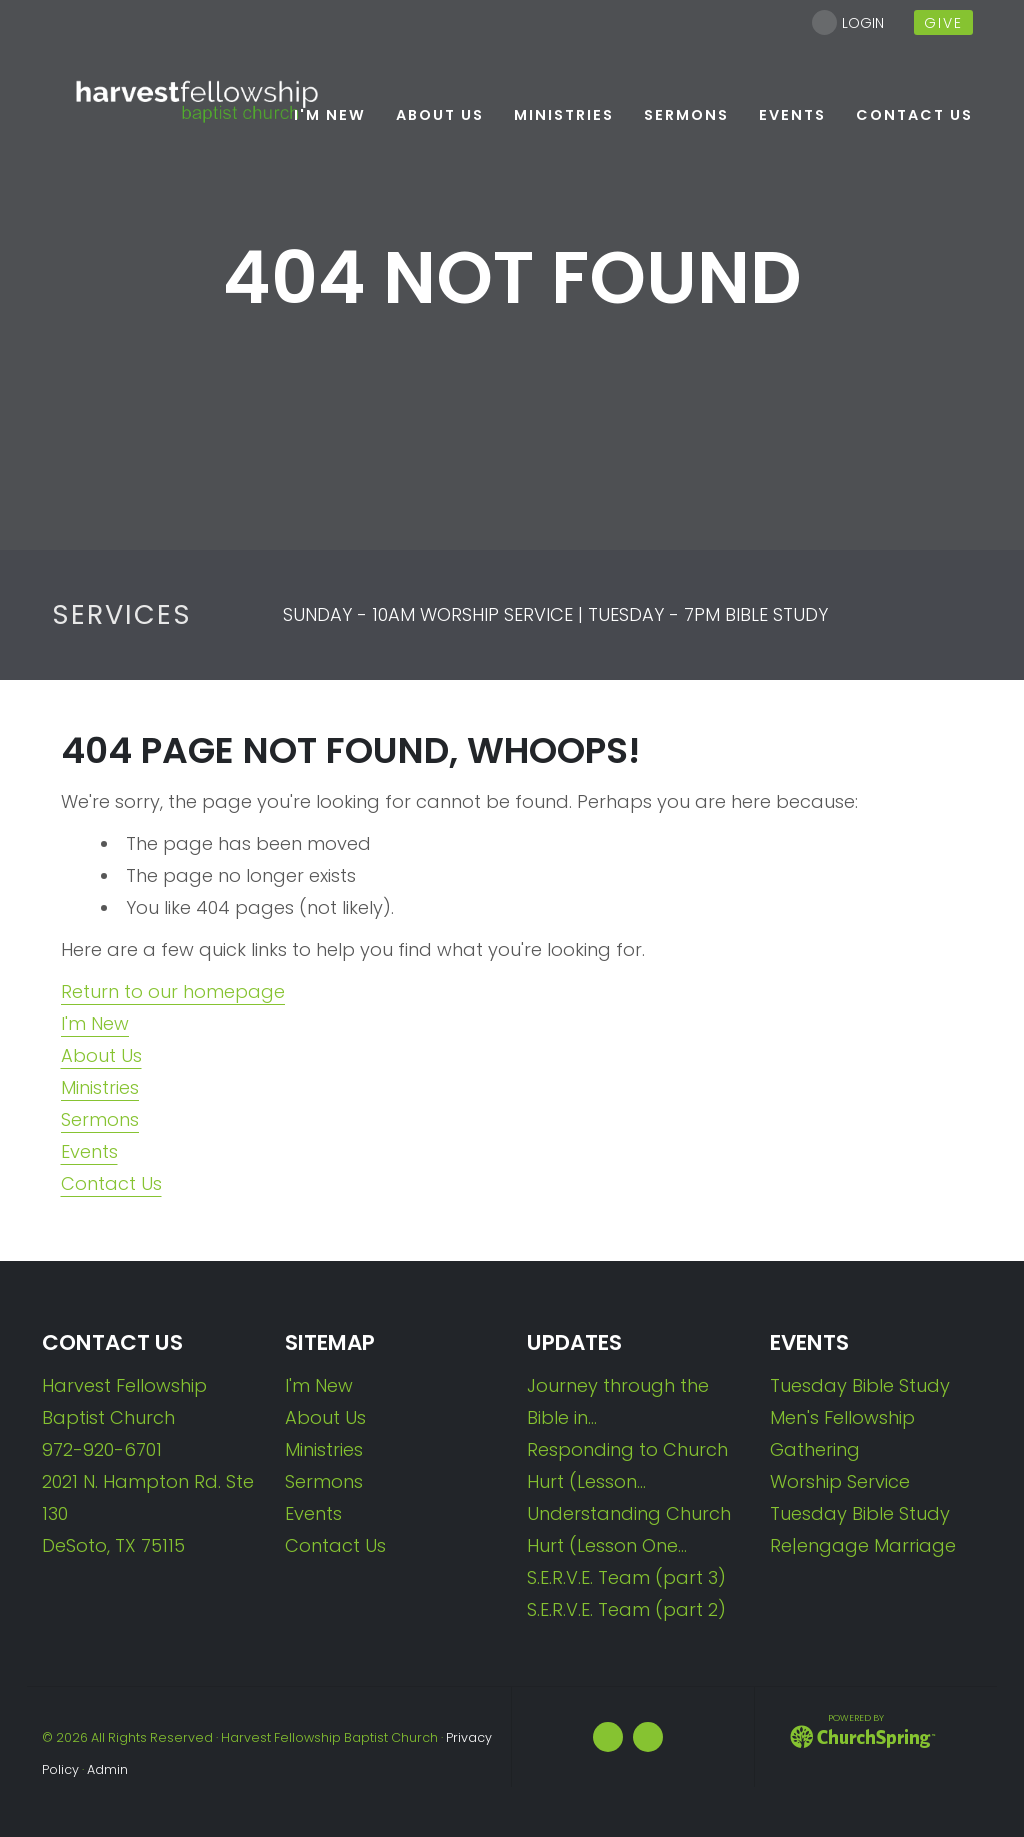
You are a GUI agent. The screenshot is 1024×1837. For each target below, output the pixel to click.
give (943, 23)
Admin (107, 1769)
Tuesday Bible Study (860, 1385)
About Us (101, 1055)
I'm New (95, 1023)
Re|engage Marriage (863, 1545)
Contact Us (111, 1183)
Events (89, 1151)
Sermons (100, 1119)
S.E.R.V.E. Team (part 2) (626, 1609)
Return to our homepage (173, 991)
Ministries (100, 1087)
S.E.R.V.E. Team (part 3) (626, 1577)
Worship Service (840, 1481)
